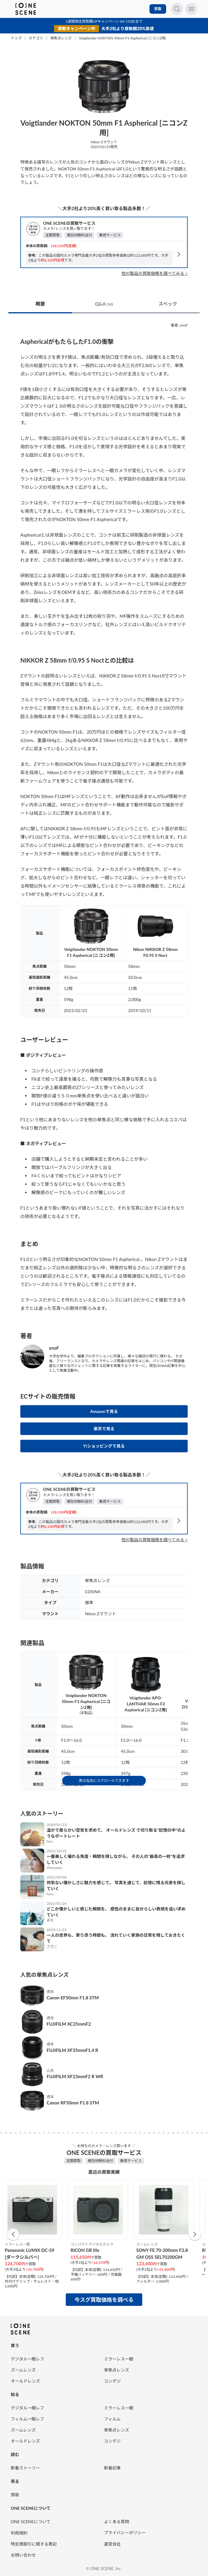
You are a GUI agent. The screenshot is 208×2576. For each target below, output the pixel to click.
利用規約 (19, 2532)
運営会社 (112, 2543)
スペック (167, 304)
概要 (40, 304)
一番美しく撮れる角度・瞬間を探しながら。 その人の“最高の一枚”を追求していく (116, 1859)
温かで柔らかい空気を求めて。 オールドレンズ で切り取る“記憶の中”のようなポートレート (116, 1833)
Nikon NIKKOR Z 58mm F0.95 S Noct (155, 952)
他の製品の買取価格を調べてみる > (155, 273)
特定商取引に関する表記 (34, 2543)
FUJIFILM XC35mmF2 (69, 2024)
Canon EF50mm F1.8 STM (73, 1997)
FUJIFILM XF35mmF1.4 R (72, 2050)
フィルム (112, 2418)
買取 (157, 9)
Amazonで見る (104, 1411)
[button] (13, 2234)
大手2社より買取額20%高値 (127, 28)
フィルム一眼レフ (27, 2418)
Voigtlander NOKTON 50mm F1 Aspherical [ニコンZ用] (122, 38)
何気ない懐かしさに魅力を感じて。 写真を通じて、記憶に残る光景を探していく (116, 1885)
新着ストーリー (25, 2467)
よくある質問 (116, 2521)
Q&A (104, 304)
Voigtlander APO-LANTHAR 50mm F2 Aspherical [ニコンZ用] (146, 1703)
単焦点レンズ (61, 38)
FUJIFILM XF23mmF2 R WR (75, 2076)
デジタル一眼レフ (27, 2358)
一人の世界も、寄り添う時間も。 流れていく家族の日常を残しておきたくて (116, 1938)
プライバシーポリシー (125, 2532)
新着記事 (112, 2467)
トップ (16, 38)
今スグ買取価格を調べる (104, 2299)
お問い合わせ (23, 2554)
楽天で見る (104, 1428)
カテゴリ (36, 38)
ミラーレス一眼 (118, 2358)
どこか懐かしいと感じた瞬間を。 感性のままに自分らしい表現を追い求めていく (116, 1911)
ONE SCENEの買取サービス (69, 223)
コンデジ (112, 2380)
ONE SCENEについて (31, 2521)
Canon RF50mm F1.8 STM (73, 2102)
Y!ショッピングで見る (104, 1445)
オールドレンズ (25, 2380)
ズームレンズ (23, 2369)
